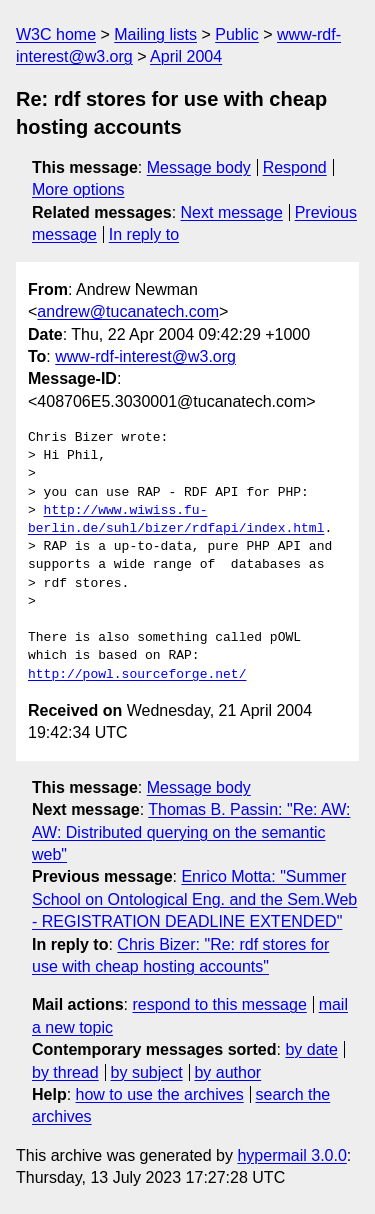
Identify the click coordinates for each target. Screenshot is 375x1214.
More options (78, 189)
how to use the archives (160, 1094)
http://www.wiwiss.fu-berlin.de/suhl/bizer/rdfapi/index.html (176, 520)
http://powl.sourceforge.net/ (137, 675)
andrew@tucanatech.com (128, 311)
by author (227, 1072)
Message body (199, 167)
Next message (232, 212)
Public (237, 34)
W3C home (56, 34)
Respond (295, 167)
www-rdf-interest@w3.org (145, 356)
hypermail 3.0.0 (291, 1155)
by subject (147, 1072)
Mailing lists (155, 34)
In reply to (144, 234)
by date (311, 1049)
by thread (65, 1072)
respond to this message (219, 1004)
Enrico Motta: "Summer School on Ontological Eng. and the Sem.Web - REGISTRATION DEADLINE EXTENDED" (194, 899)
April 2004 (186, 56)
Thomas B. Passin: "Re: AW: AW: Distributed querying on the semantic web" (191, 832)
